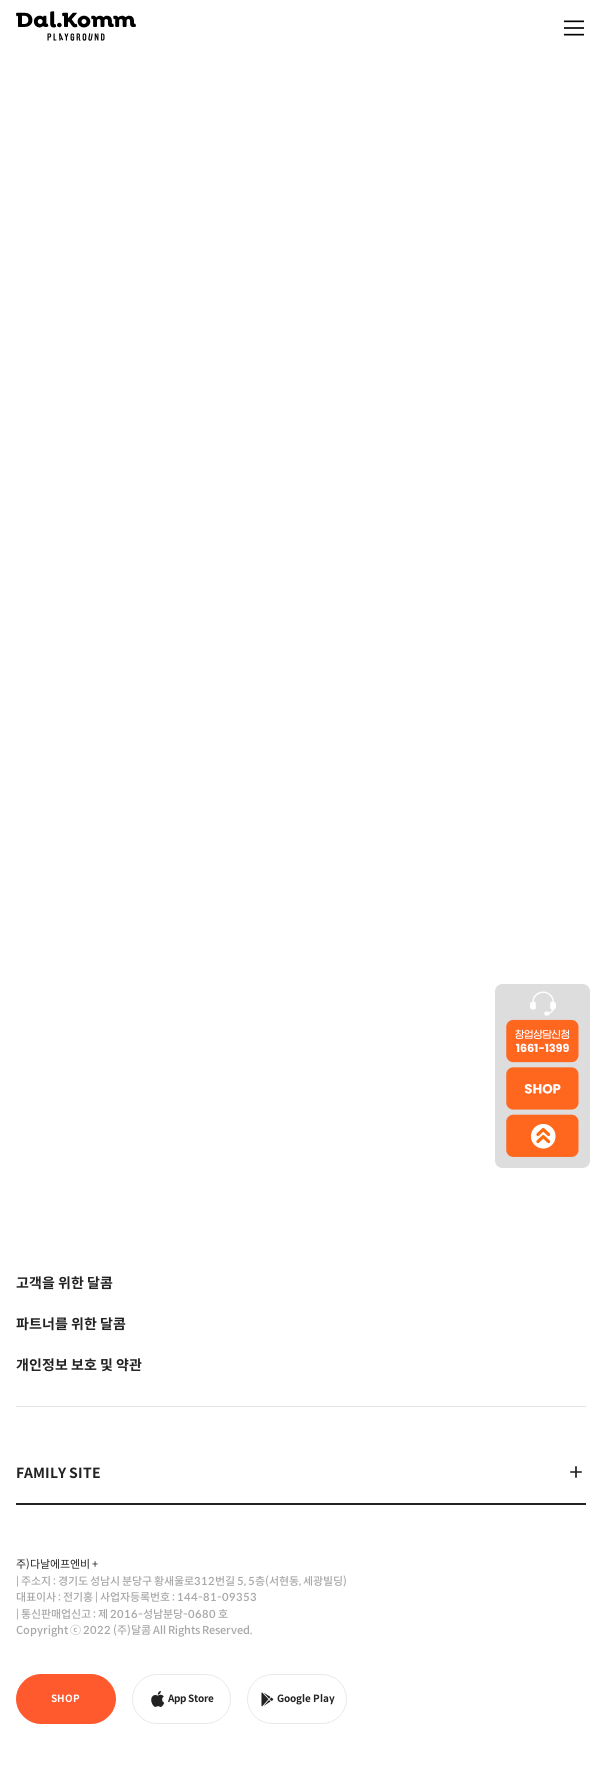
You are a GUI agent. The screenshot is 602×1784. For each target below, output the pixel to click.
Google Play (297, 1699)
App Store (182, 1699)
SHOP (65, 1698)
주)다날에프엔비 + (57, 1564)
